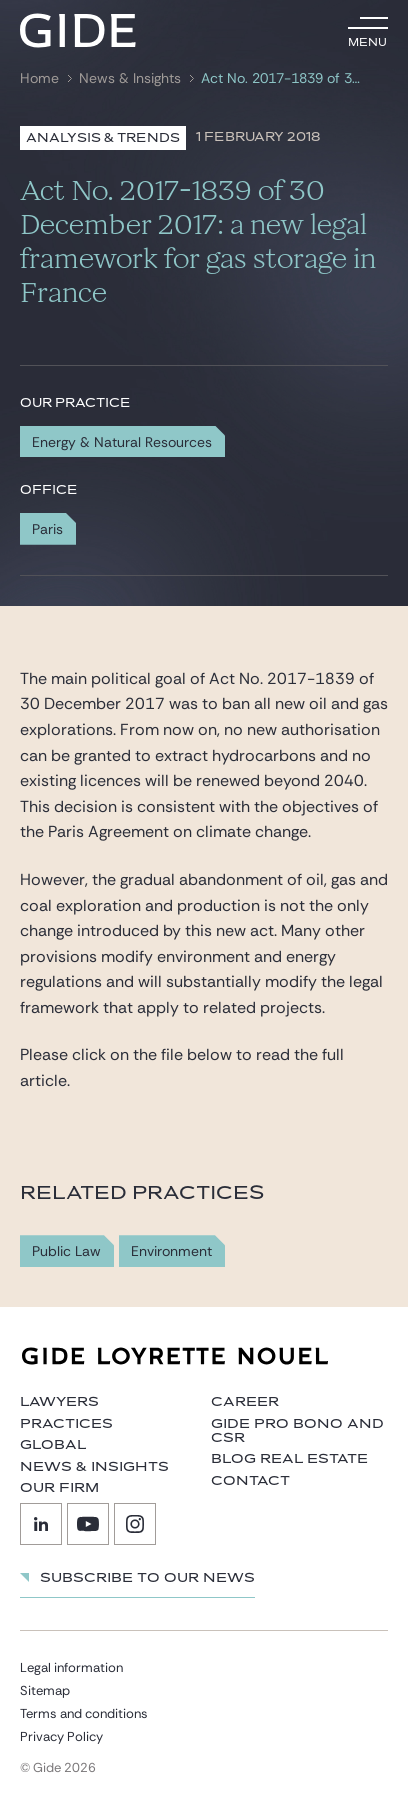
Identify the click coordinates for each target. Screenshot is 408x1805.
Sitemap (45, 1690)
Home (39, 78)
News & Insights (130, 78)
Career (245, 1402)
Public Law (66, 1251)
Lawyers (59, 1402)
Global (53, 1445)
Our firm (59, 1488)
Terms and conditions (84, 1713)
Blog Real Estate (289, 1459)
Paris (47, 529)
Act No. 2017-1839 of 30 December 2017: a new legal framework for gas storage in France (282, 78)
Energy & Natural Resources (122, 442)
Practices (66, 1424)
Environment (171, 1251)
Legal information (71, 1667)
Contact (250, 1481)
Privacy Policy (61, 1736)
